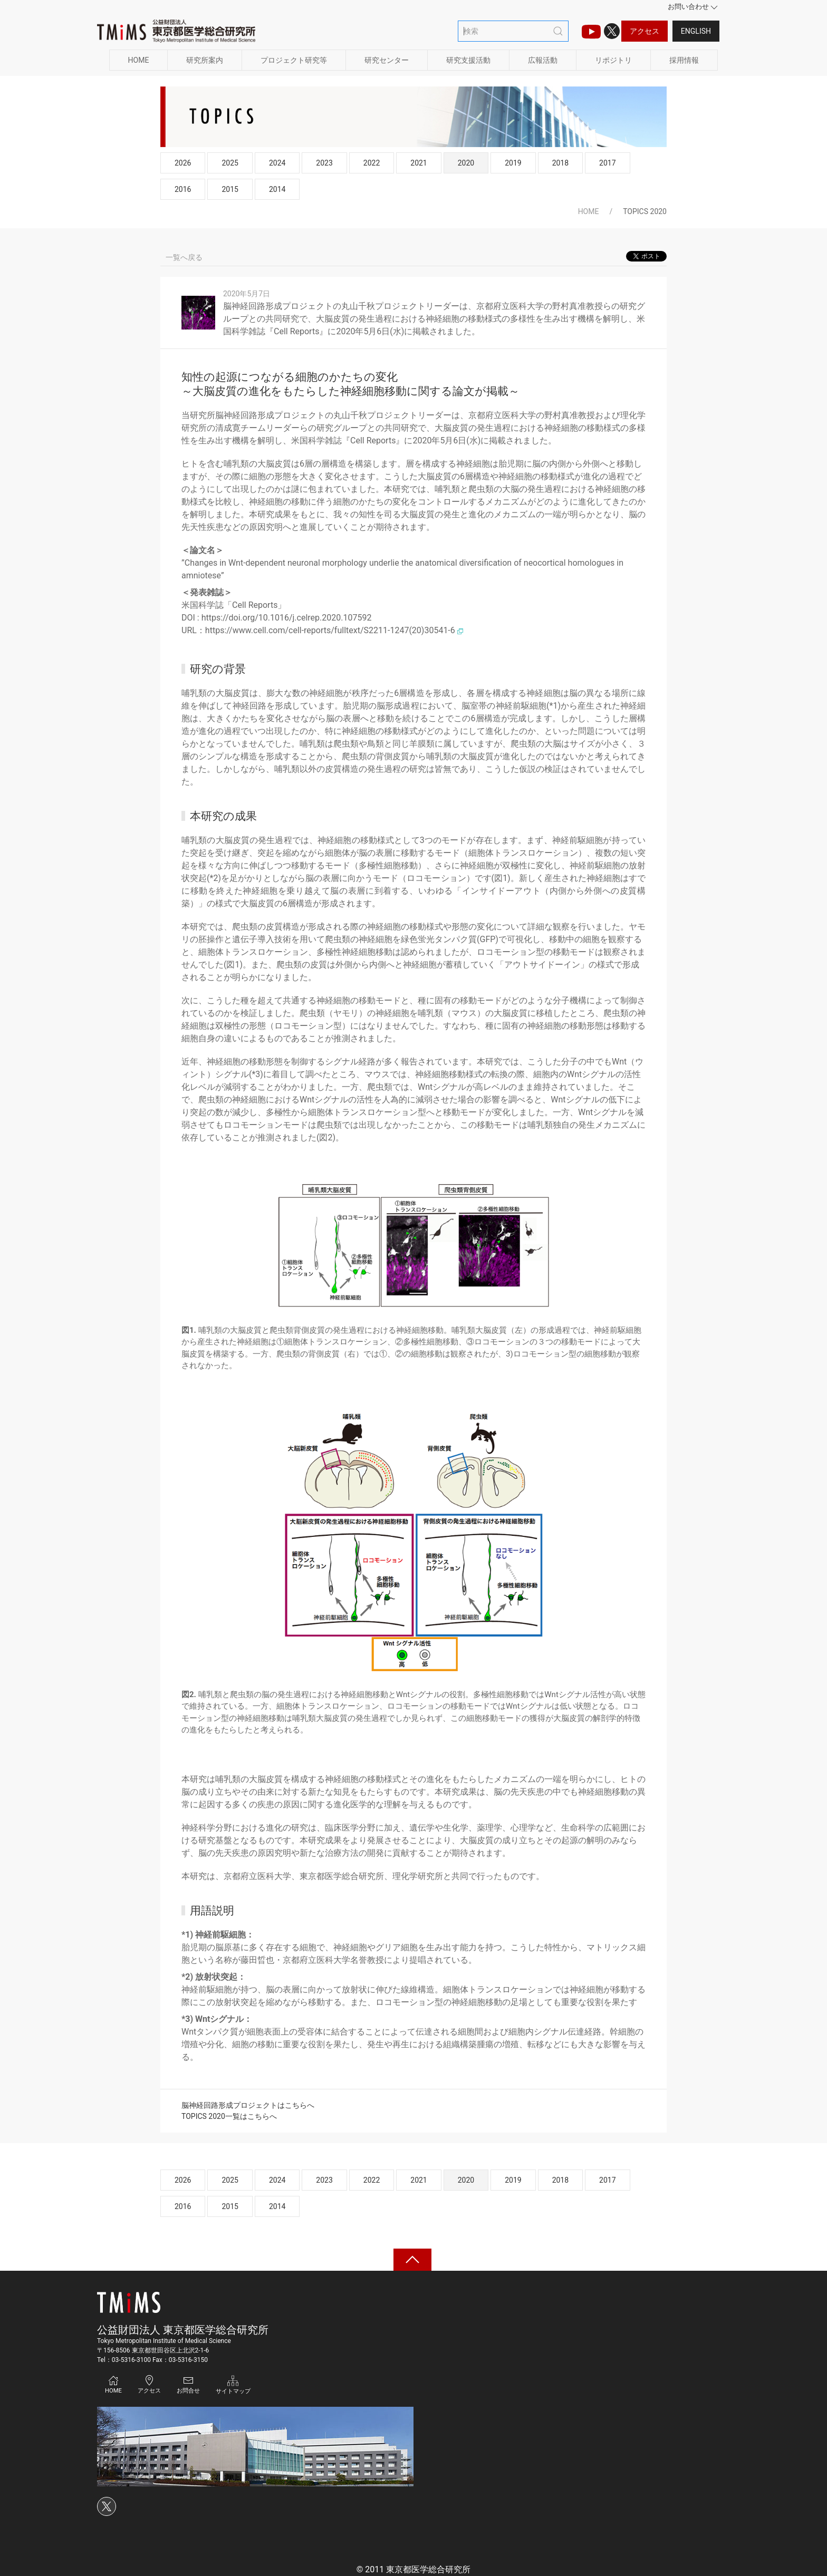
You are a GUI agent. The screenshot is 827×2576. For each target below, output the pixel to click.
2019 (513, 163)
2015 (230, 189)
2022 (371, 163)
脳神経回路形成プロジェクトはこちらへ (247, 2105)
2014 (277, 189)
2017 (607, 163)
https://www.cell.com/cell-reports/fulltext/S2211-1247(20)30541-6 (334, 630)
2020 (466, 163)
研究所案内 (204, 60)
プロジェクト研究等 (294, 60)
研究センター (386, 60)
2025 (230, 163)
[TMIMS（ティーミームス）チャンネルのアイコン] (591, 31)
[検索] (513, 31)
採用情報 (684, 60)
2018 (560, 163)
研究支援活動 (468, 60)
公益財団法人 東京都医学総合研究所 (182, 2329)
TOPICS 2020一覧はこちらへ (229, 2116)
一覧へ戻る (184, 257)
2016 (183, 189)
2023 (324, 163)
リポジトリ (613, 60)
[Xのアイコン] (612, 31)
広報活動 (542, 60)
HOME (138, 60)
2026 (183, 163)
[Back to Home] (176, 31)
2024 (277, 163)
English (696, 31)
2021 (418, 163)
